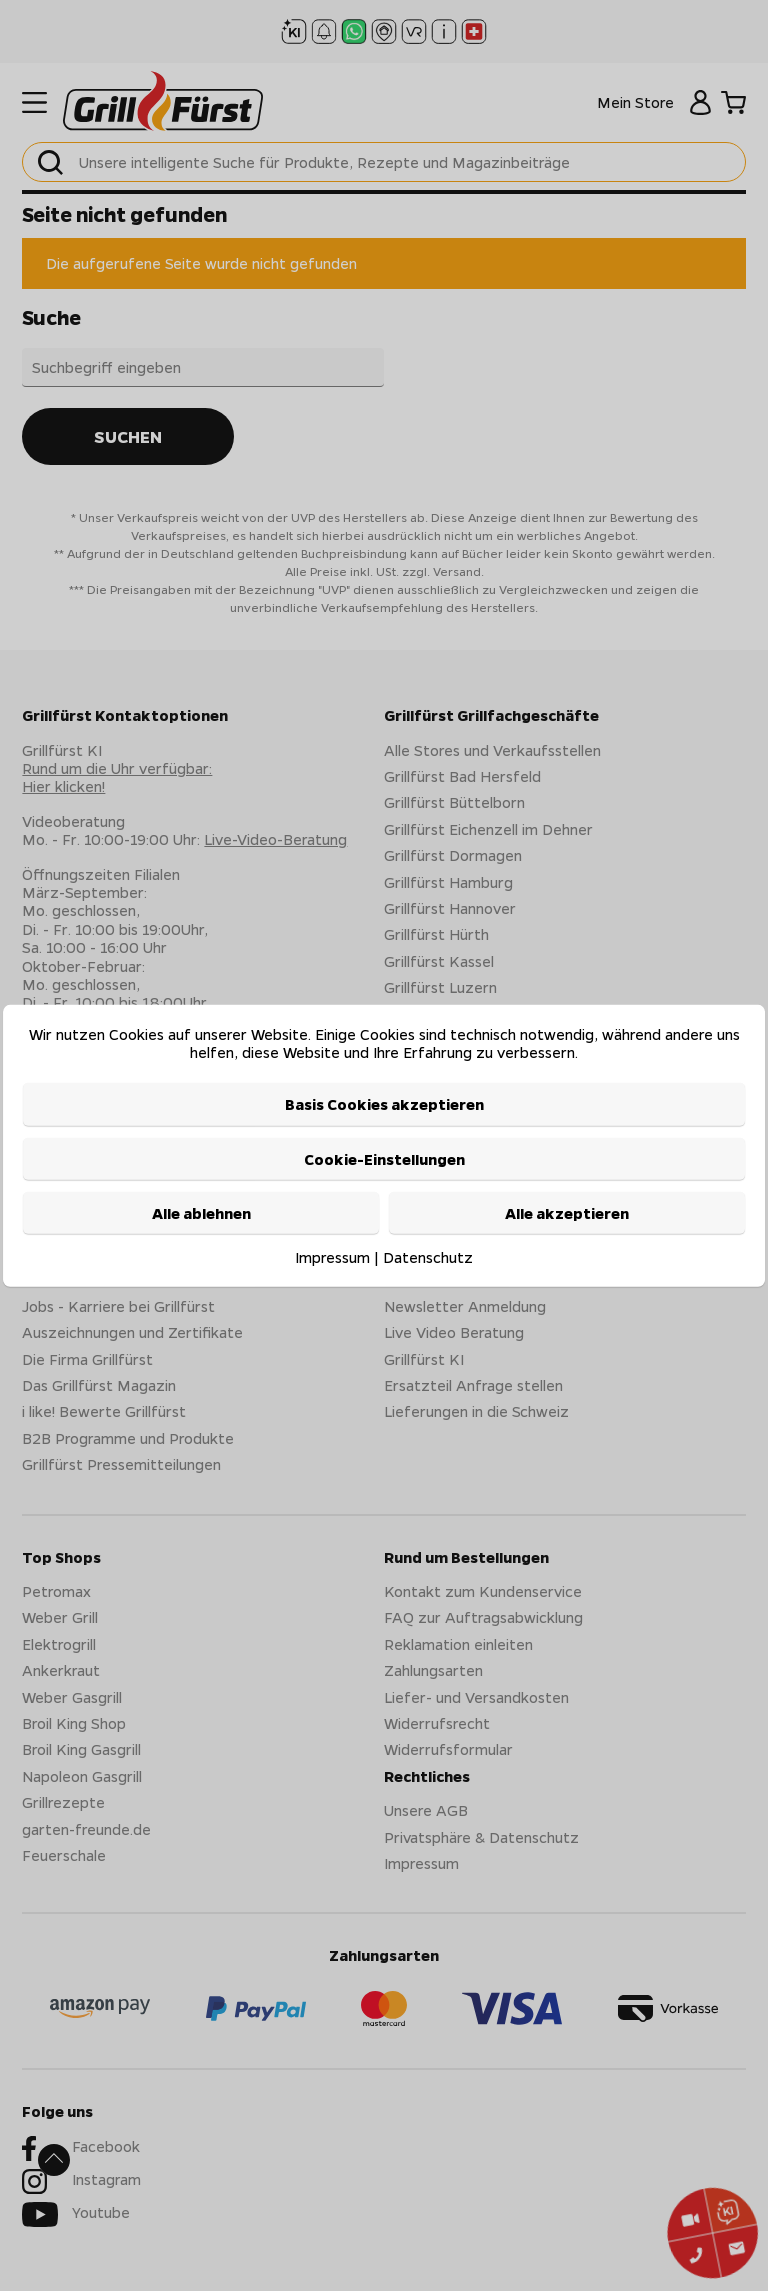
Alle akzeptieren (567, 1213)
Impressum (332, 1257)
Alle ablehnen (201, 1213)
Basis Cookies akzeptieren (384, 1104)
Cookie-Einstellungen (384, 1159)
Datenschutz (428, 1257)
